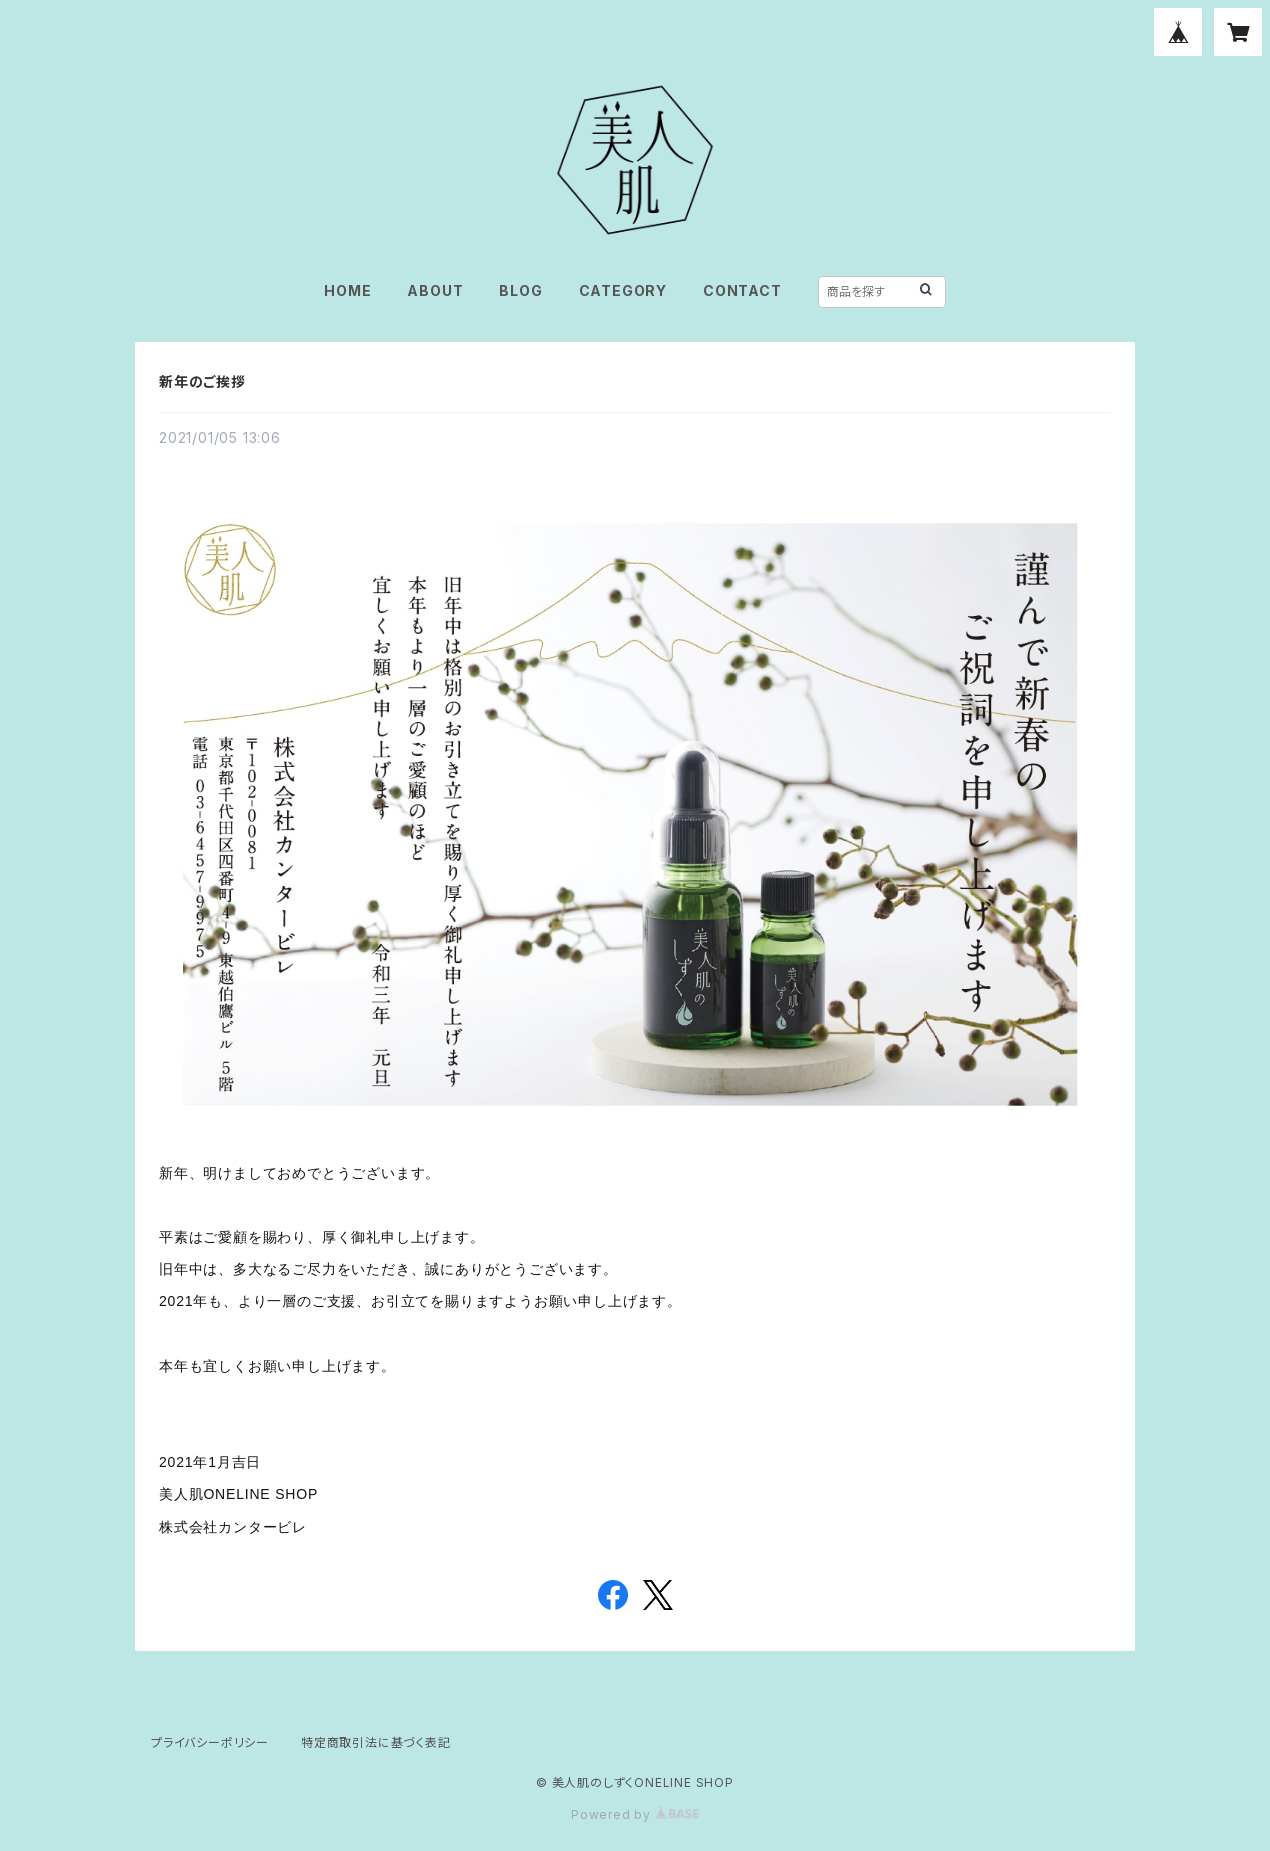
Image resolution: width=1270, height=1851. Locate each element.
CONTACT (742, 290)
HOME (347, 290)
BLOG (520, 290)
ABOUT (435, 290)
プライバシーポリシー (210, 1742)
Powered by (635, 1814)
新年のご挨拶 (202, 381)
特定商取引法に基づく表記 (376, 1742)
